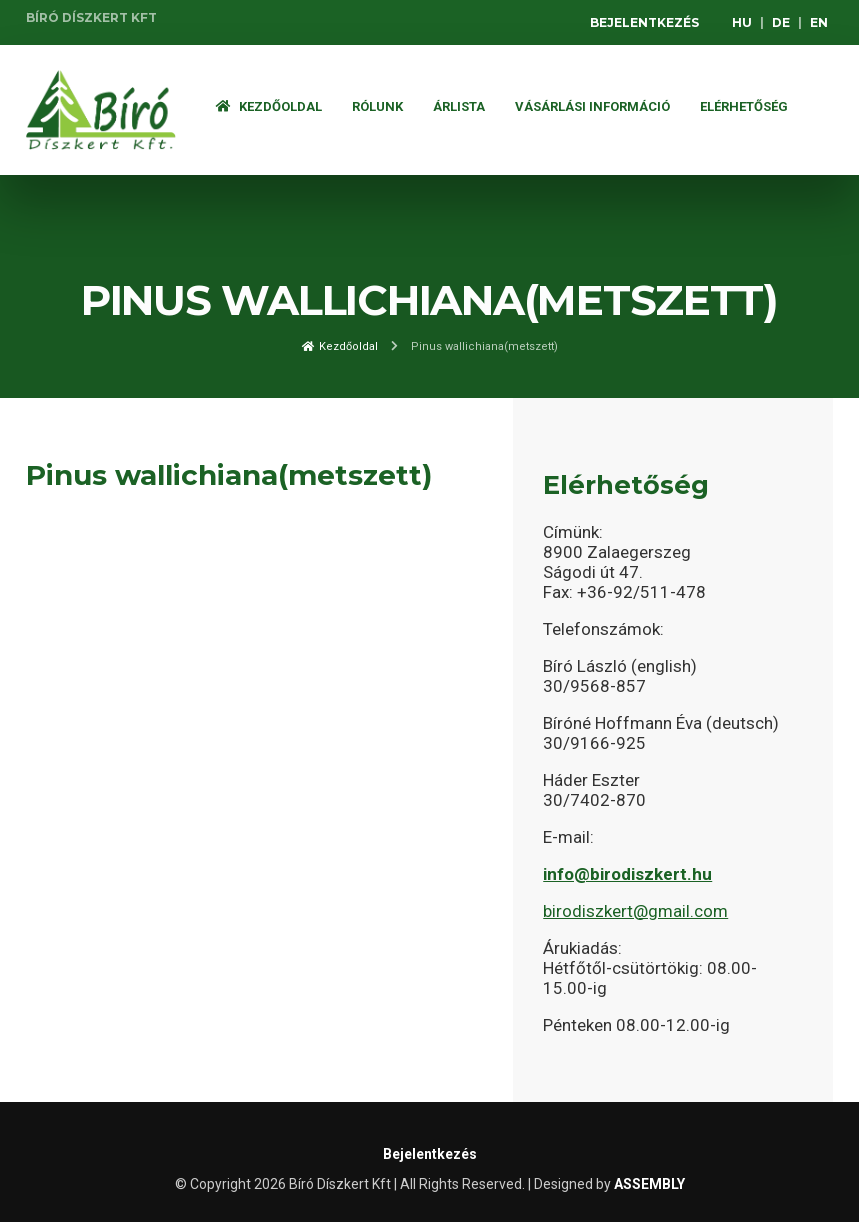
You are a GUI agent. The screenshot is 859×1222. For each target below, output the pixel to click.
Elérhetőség (744, 106)
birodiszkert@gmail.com (635, 911)
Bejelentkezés (644, 22)
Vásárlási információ (592, 106)
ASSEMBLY (649, 1184)
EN (819, 22)
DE (781, 22)
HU (742, 22)
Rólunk (377, 106)
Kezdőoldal (269, 106)
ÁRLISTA (459, 106)
